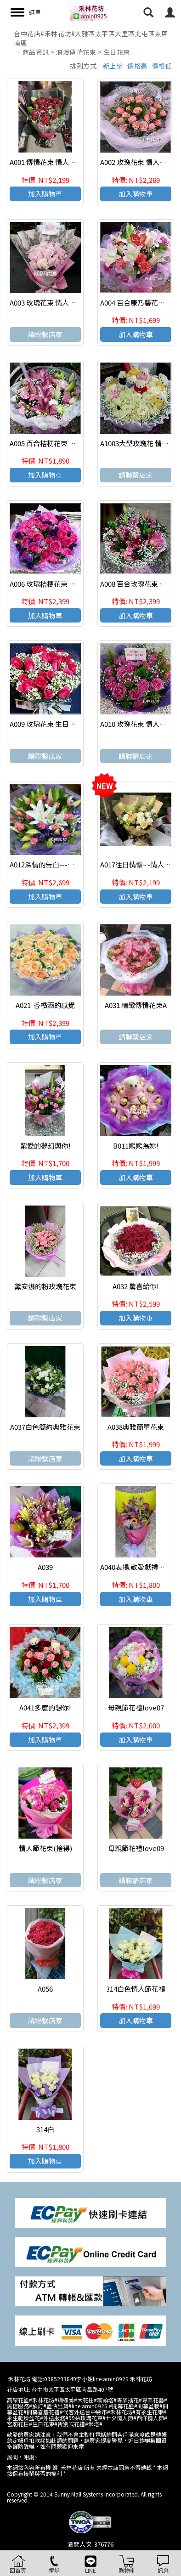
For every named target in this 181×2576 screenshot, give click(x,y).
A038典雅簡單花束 (135, 1427)
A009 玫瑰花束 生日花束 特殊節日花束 (67, 724)
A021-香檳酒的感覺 (45, 1005)
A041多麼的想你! (45, 1707)
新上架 (113, 65)
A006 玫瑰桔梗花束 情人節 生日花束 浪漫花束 (78, 584)
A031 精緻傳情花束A (136, 1005)
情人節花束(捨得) (45, 1848)
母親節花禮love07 (136, 1707)
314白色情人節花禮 (135, 1988)
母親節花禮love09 (136, 1848)
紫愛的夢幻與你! (45, 1145)
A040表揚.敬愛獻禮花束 (136, 1567)
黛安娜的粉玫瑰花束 (45, 1286)
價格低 (162, 65)
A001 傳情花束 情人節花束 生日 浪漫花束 (72, 162)
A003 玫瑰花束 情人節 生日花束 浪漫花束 (72, 302)
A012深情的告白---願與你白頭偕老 (63, 864)
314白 (45, 2129)
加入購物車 (45, 193)
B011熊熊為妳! (135, 1145)
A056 (45, 1988)
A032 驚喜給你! (136, 1286)
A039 (45, 1567)
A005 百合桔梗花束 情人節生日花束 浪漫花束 (78, 443)
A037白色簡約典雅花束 (45, 1427)
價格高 (137, 65)
